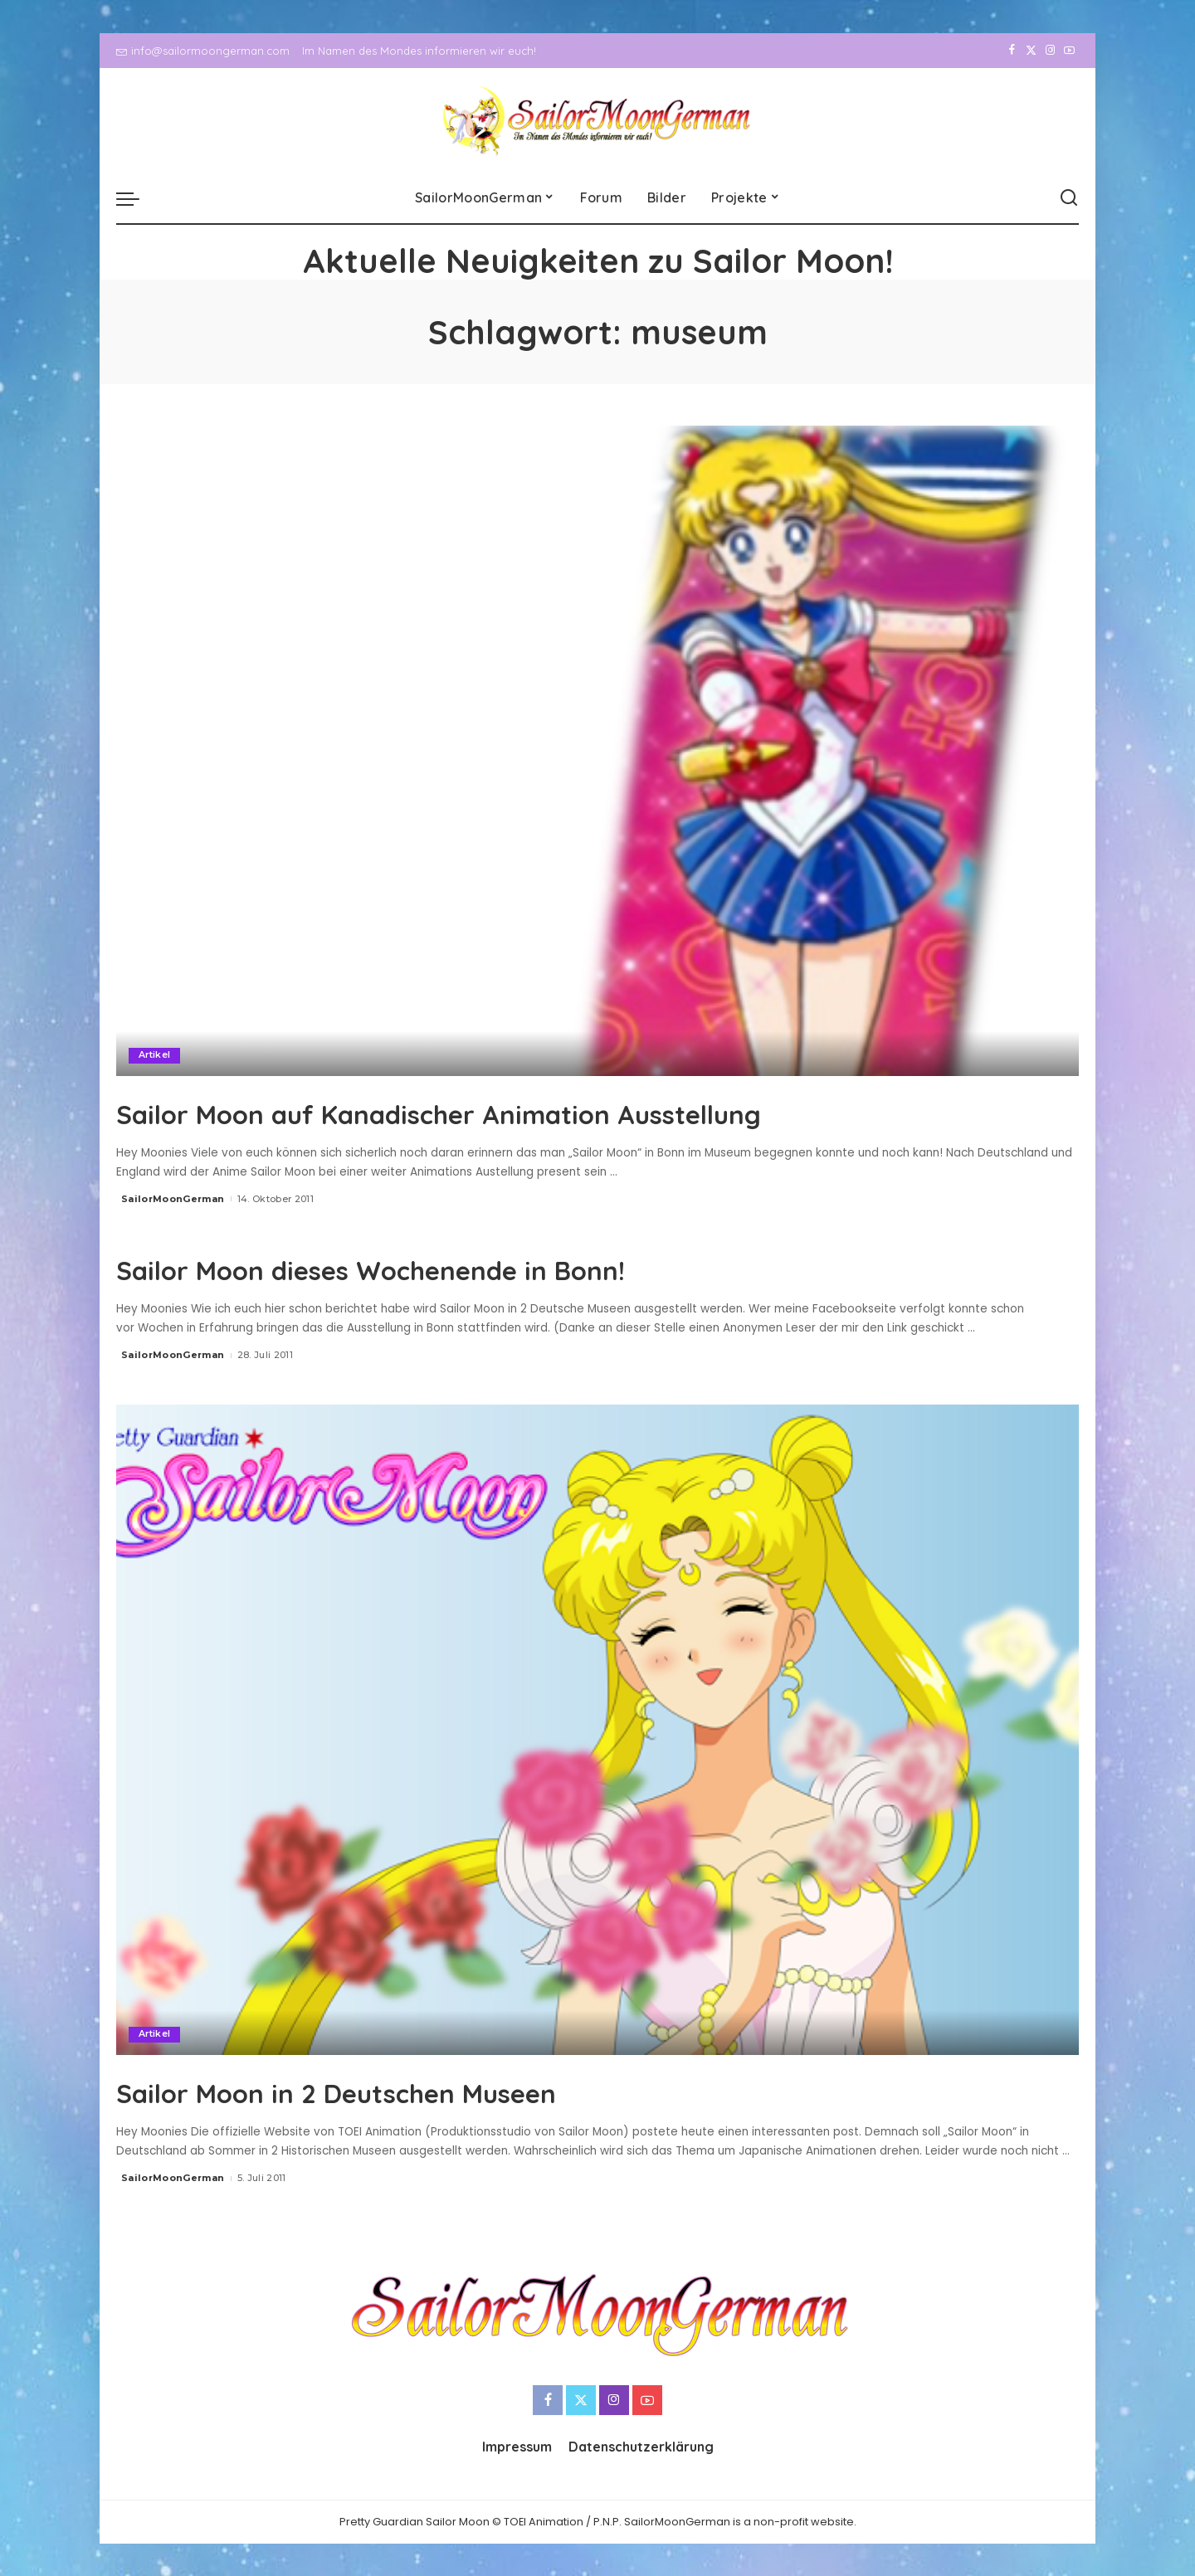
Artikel (155, 1055)
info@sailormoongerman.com (203, 50)
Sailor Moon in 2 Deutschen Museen (400, 2090)
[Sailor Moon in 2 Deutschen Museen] (597, 1729)
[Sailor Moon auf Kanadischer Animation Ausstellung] (597, 751)
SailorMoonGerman (173, 1199)
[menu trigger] (136, 198)
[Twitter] (1031, 50)
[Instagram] (1050, 50)
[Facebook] (1012, 50)
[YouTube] (1069, 50)
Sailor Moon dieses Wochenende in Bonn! (444, 1267)
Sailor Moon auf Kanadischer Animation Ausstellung (535, 1111)
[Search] (1069, 198)
